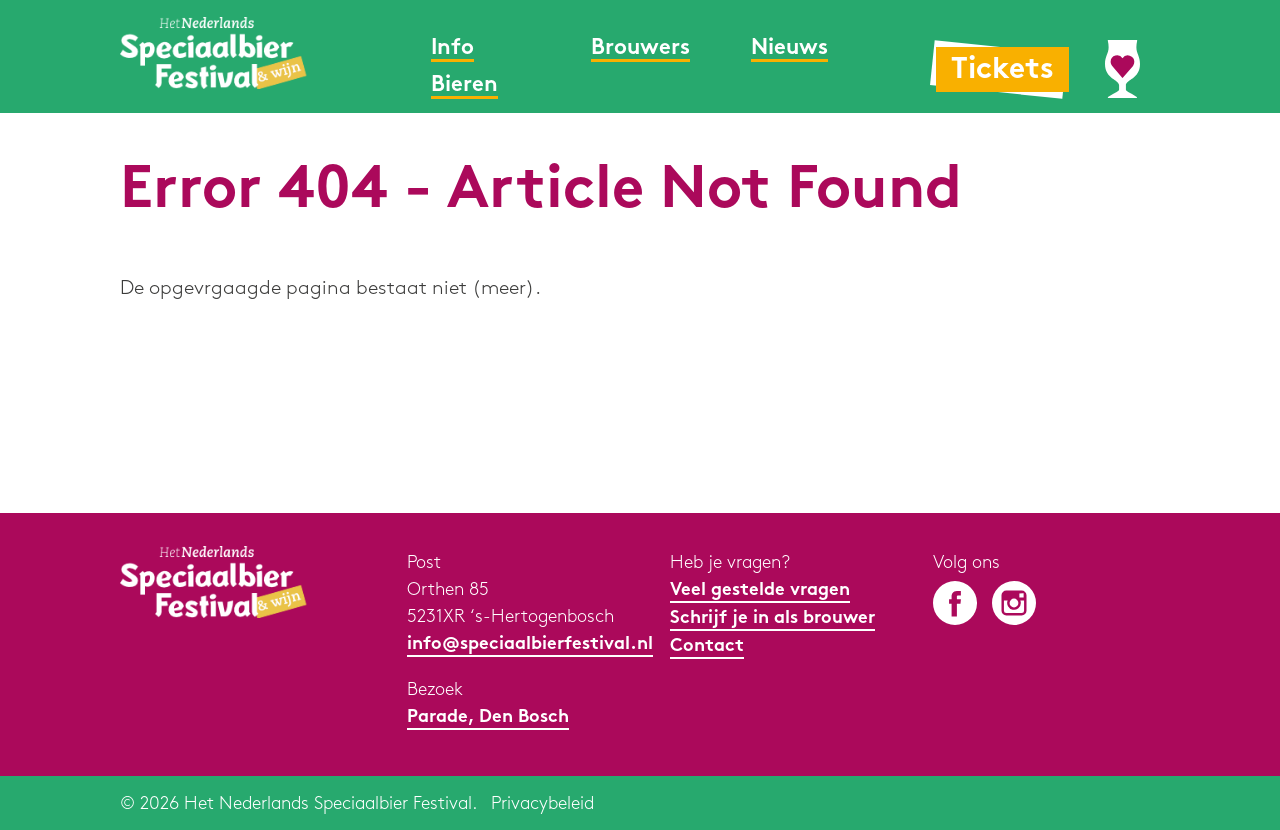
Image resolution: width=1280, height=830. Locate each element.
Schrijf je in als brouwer (772, 618)
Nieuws (789, 48)
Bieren (464, 85)
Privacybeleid (542, 803)
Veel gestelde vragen (760, 590)
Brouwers (640, 48)
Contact (707, 646)
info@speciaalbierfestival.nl (530, 644)
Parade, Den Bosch (488, 717)
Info (452, 48)
